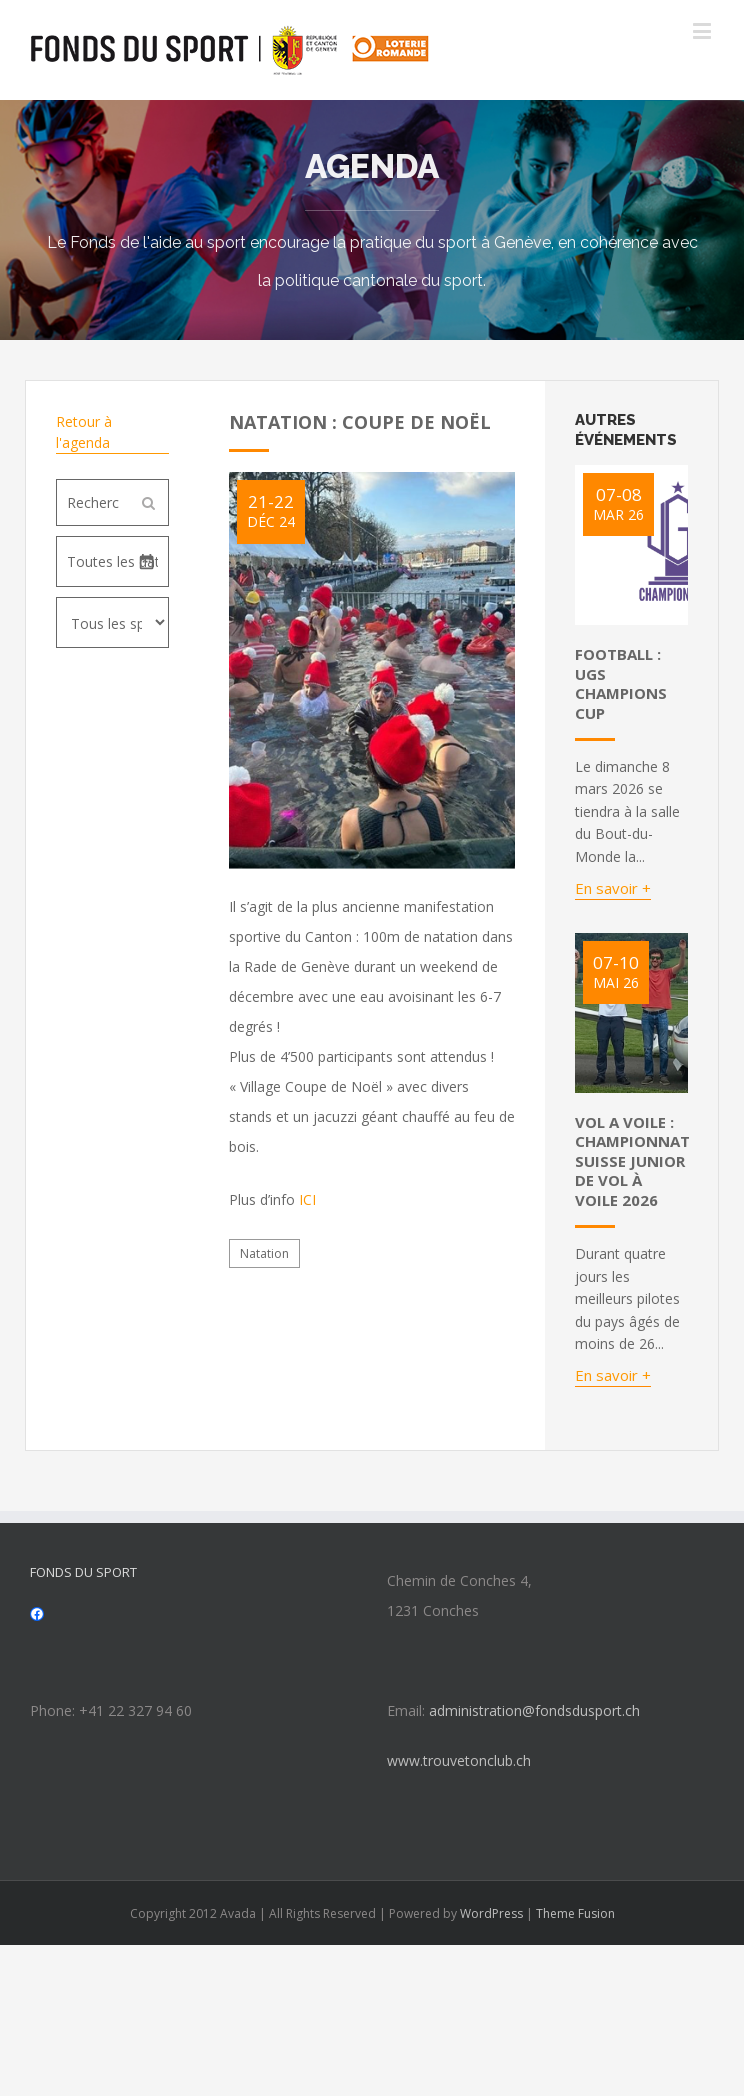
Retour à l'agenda (84, 432)
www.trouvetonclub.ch (459, 1760)
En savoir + (613, 888)
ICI (307, 1199)
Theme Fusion (575, 1913)
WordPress (491, 1913)
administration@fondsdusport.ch (534, 1710)
